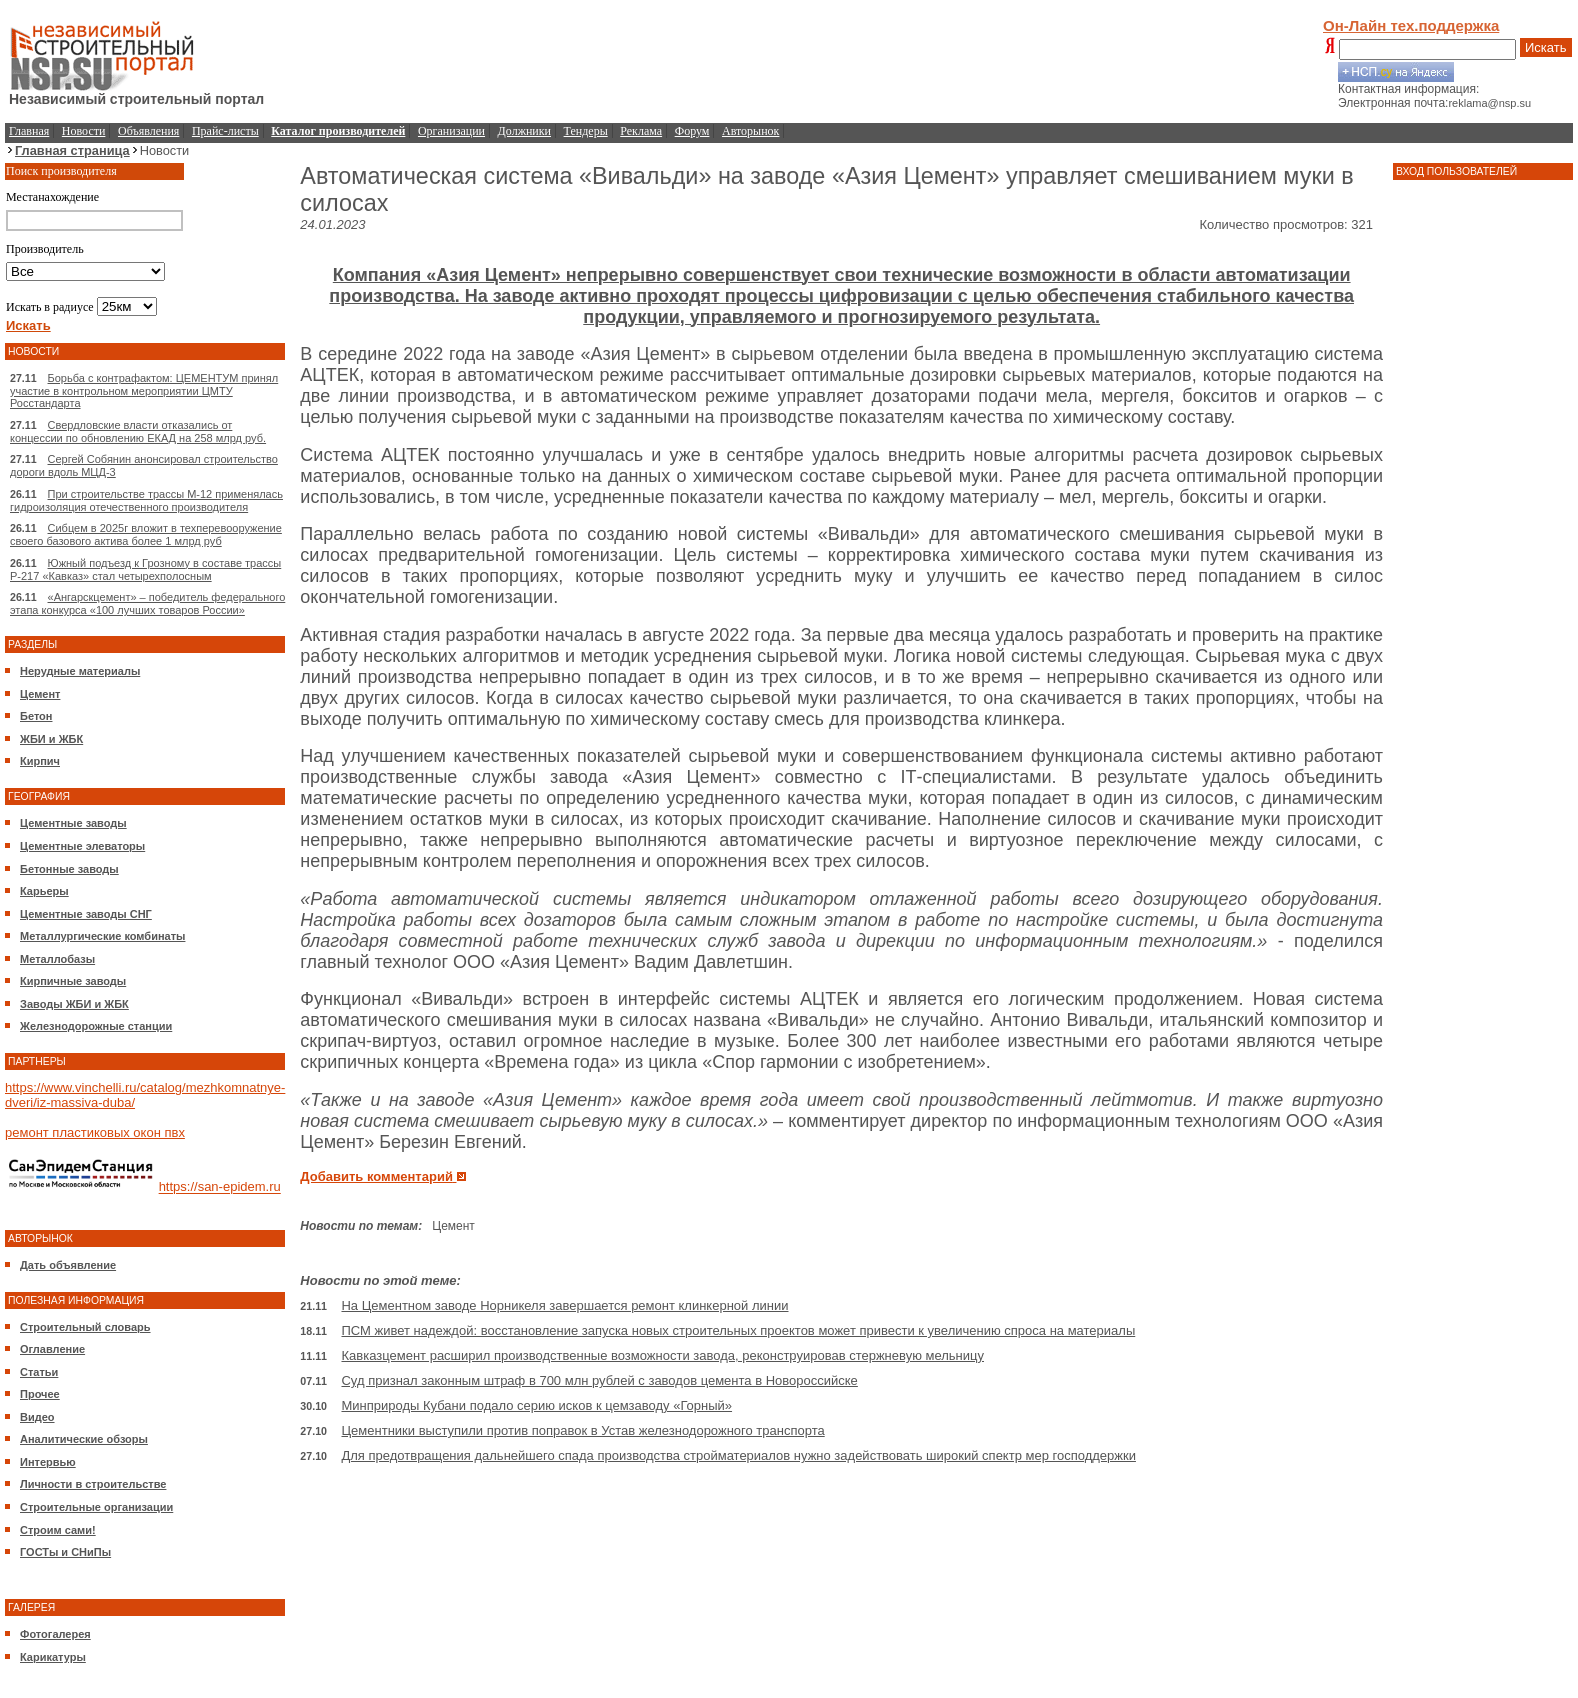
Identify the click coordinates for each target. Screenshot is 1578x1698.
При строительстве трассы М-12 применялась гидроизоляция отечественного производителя (146, 500)
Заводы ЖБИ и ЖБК (74, 1004)
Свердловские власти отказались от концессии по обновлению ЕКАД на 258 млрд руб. (138, 431)
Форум (692, 131)
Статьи (39, 1372)
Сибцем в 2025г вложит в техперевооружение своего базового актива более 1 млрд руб (146, 534)
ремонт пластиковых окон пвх (95, 1132)
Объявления (148, 131)
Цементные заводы (73, 823)
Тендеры (586, 131)
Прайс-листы (225, 131)
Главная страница (72, 150)
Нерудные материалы (80, 671)
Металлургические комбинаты (102, 936)
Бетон (36, 716)
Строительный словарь (85, 1327)
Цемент (40, 694)
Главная (29, 131)
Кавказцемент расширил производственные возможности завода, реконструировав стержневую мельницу (662, 1355)
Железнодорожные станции (96, 1026)
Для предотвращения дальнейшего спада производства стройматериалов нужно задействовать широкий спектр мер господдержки (738, 1455)
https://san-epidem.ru (220, 1187)
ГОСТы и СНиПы (65, 1552)
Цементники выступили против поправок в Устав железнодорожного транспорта (582, 1430)
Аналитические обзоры (84, 1439)
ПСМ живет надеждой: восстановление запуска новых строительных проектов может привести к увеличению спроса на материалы (738, 1330)
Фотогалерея (55, 1634)
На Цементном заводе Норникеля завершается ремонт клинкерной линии (564, 1305)
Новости (84, 131)
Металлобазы (57, 959)
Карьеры (44, 891)
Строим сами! (58, 1530)
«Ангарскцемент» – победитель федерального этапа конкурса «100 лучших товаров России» (147, 603)
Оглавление (52, 1349)
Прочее (40, 1394)
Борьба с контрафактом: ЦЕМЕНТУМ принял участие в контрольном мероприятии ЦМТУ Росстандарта (144, 390)
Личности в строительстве (93, 1484)
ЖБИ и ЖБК (51, 739)
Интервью (48, 1462)
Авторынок (750, 131)
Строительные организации (96, 1507)
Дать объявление (68, 1265)
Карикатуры (53, 1657)
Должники (524, 131)
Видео (37, 1417)
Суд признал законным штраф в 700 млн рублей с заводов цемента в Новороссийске (599, 1380)
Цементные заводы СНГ (86, 914)
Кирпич (40, 761)
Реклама (641, 131)
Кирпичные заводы (73, 981)
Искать (1546, 47)
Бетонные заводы (69, 869)
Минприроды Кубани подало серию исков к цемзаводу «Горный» (536, 1405)
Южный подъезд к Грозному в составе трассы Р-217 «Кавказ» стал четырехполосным (145, 569)
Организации (451, 131)
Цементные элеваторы (82, 846)
